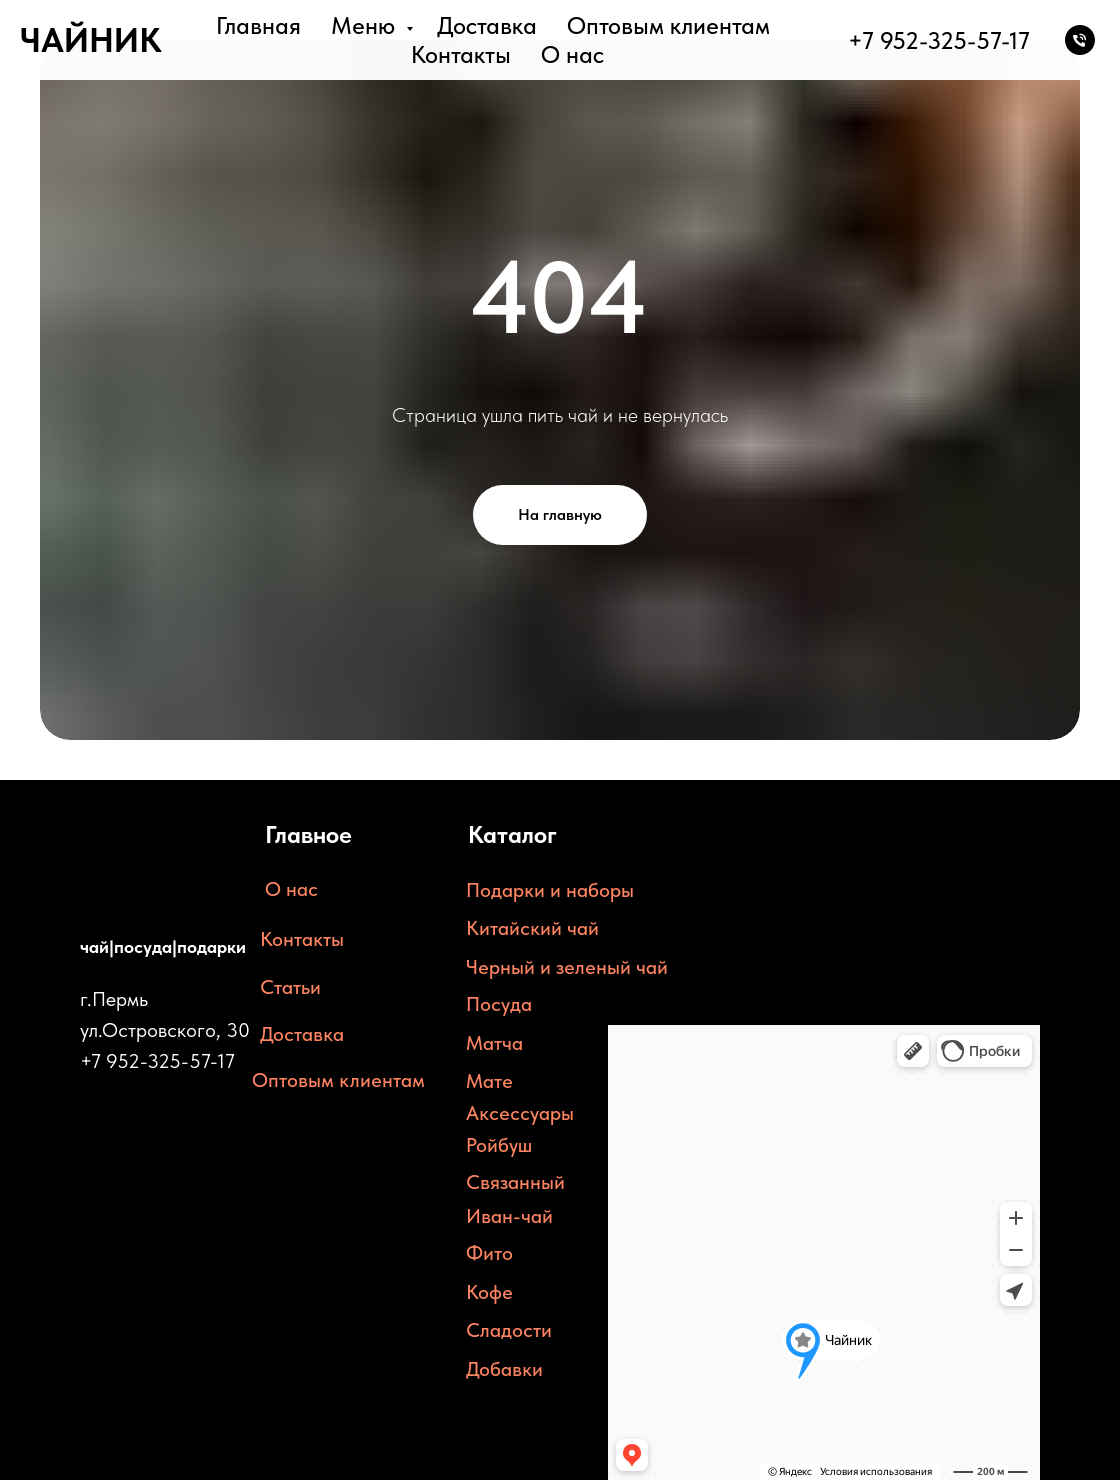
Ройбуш (499, 1145)
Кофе (489, 1292)
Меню (366, 25)
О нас (572, 54)
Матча (494, 1043)
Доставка (487, 25)
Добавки (504, 1369)
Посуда (499, 1004)
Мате (489, 1081)
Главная (258, 25)
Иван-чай (509, 1216)
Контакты (461, 54)
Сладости (509, 1330)
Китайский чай (532, 928)
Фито (489, 1253)
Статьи (290, 987)
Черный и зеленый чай (567, 967)
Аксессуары (520, 1113)
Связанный (515, 1182)
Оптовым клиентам (668, 25)
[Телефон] (1080, 40)
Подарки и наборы (550, 890)
